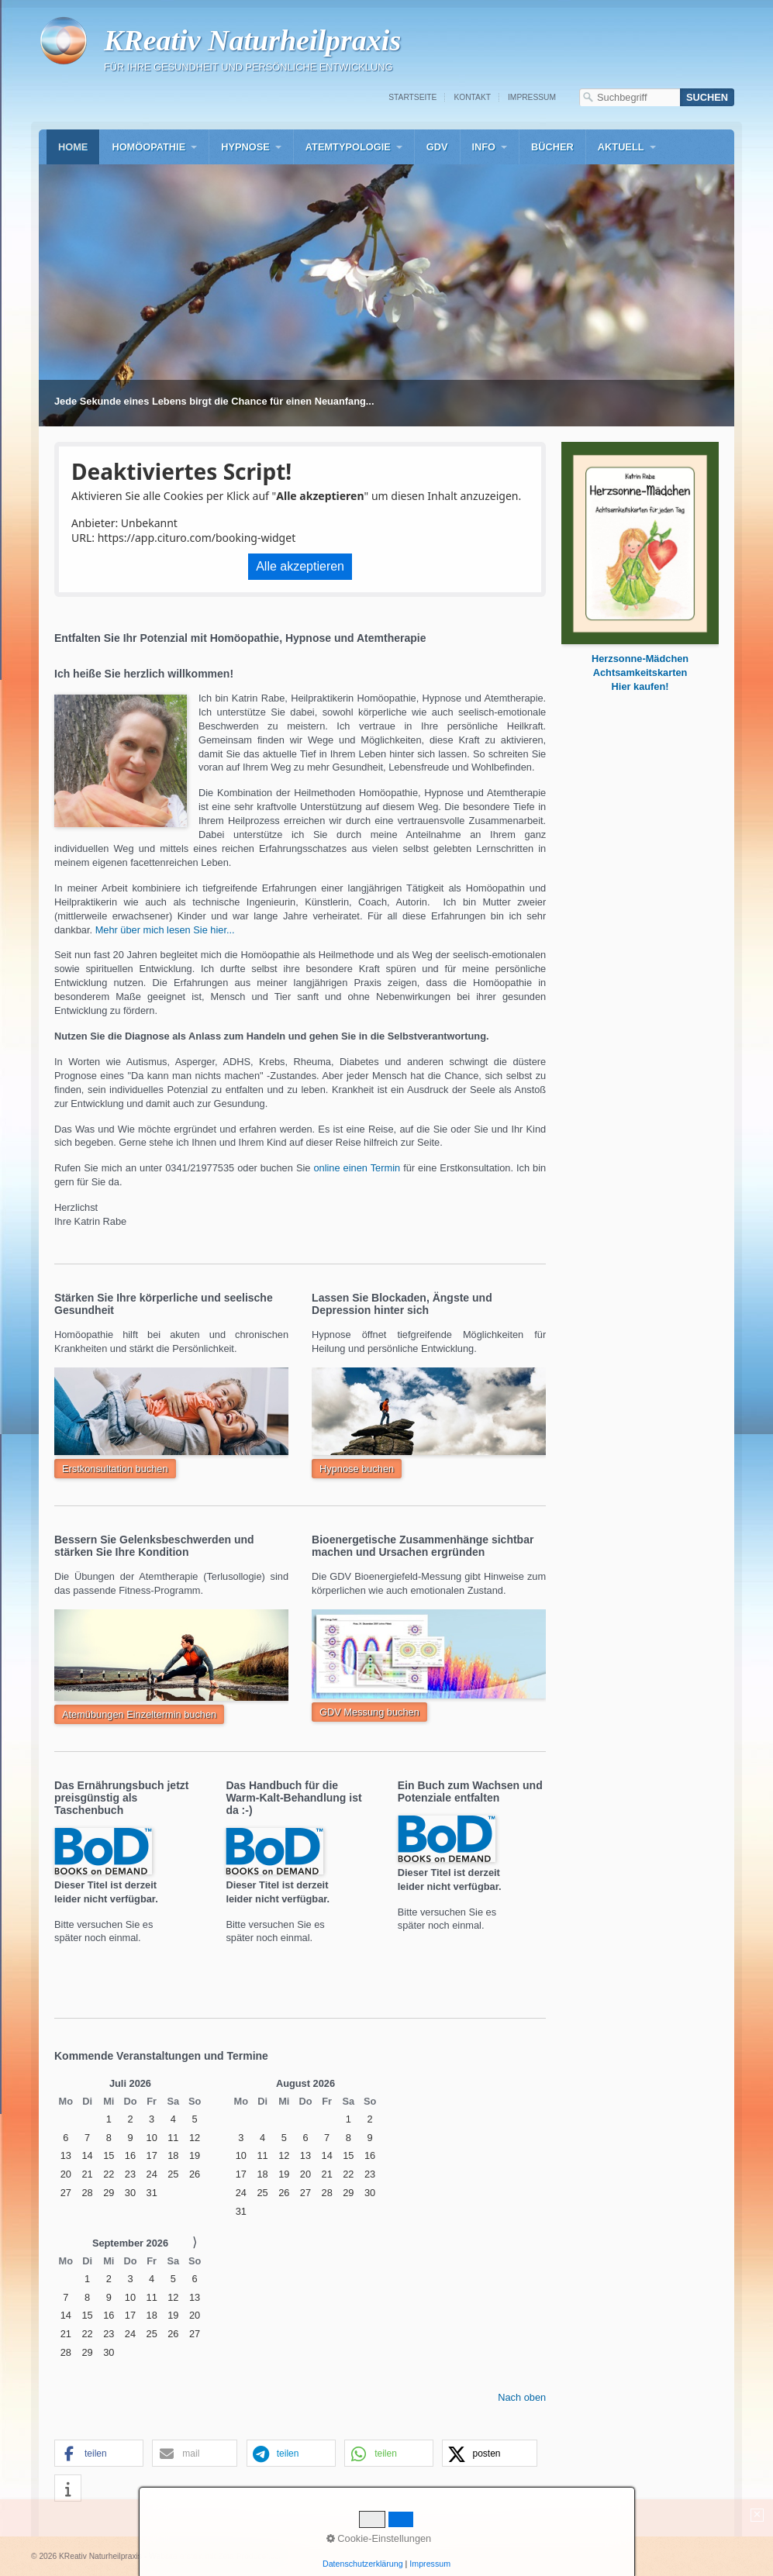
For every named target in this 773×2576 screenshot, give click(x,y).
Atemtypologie (348, 147)
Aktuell (621, 147)
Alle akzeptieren (300, 566)
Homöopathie (148, 147)
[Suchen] (707, 97)
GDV (437, 147)
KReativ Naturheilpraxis (252, 40)
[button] (115, 1468)
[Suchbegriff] (629, 97)
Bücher (552, 147)
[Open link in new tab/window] (640, 686)
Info (484, 147)
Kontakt (472, 97)
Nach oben (522, 2397)
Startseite (412, 97)
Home (73, 147)
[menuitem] (73, 146)
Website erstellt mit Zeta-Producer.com (217, 2556)
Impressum (532, 97)
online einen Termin (356, 1168)
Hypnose (245, 147)
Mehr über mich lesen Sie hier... (166, 930)
